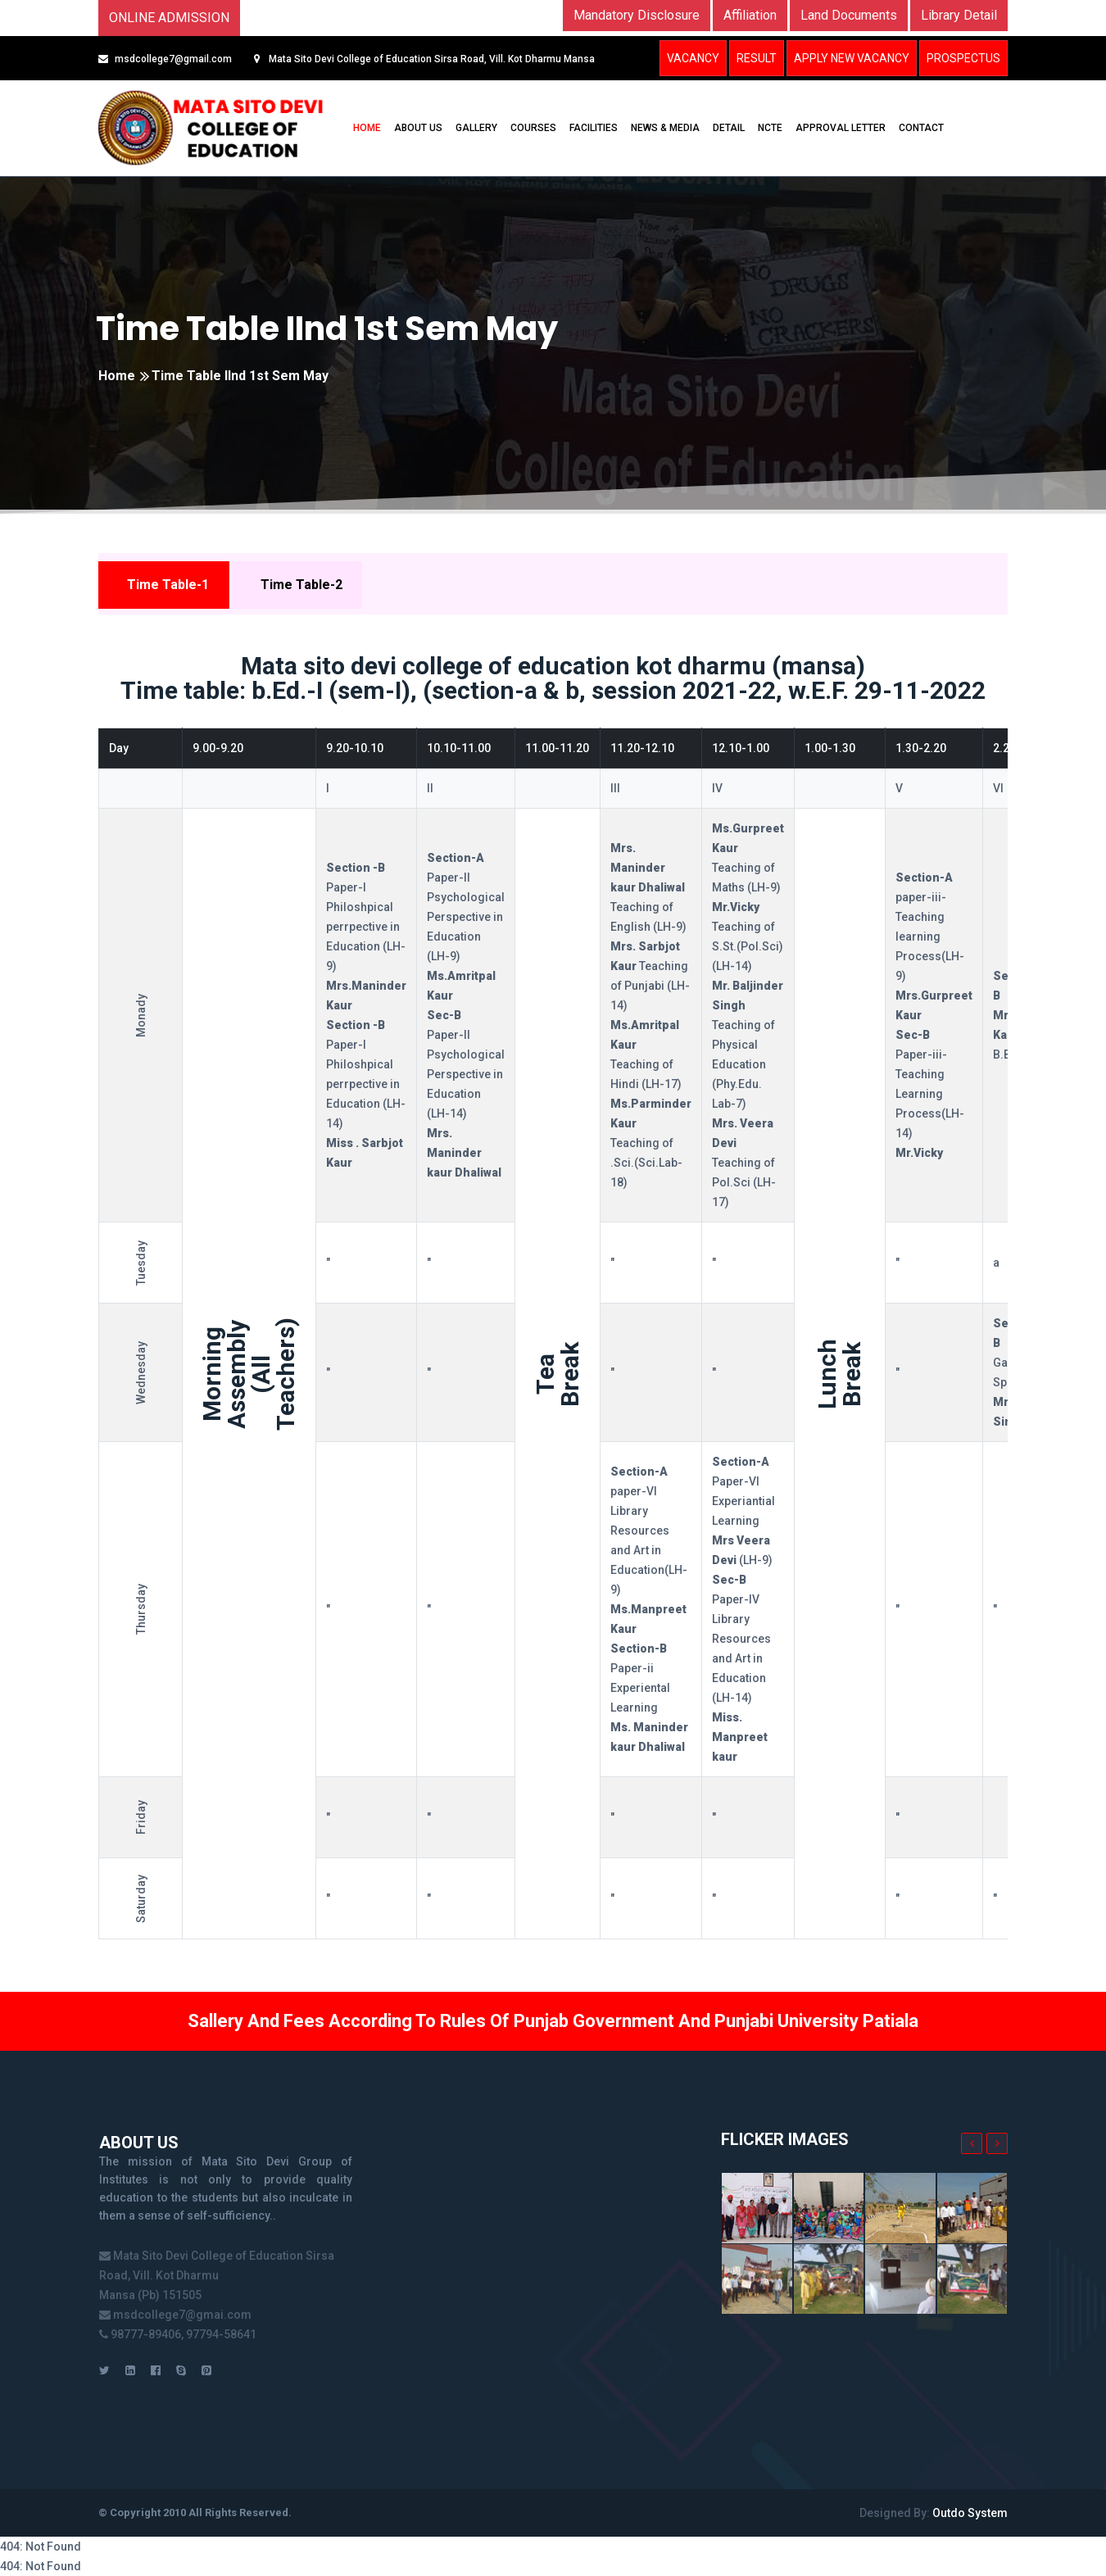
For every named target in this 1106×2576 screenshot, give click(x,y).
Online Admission (169, 17)
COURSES (533, 128)
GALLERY (476, 128)
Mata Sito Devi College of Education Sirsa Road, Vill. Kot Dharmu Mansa (430, 59)
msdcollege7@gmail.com (173, 59)
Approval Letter (841, 128)
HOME (367, 128)
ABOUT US (418, 128)
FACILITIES (593, 128)
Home (116, 375)
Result (757, 58)
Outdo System (970, 2512)
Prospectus (963, 58)
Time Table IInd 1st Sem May (327, 328)
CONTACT (921, 128)
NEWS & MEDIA (665, 128)
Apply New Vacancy (851, 58)
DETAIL (729, 128)
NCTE (770, 128)
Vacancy (693, 58)
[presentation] (971, 2143)
